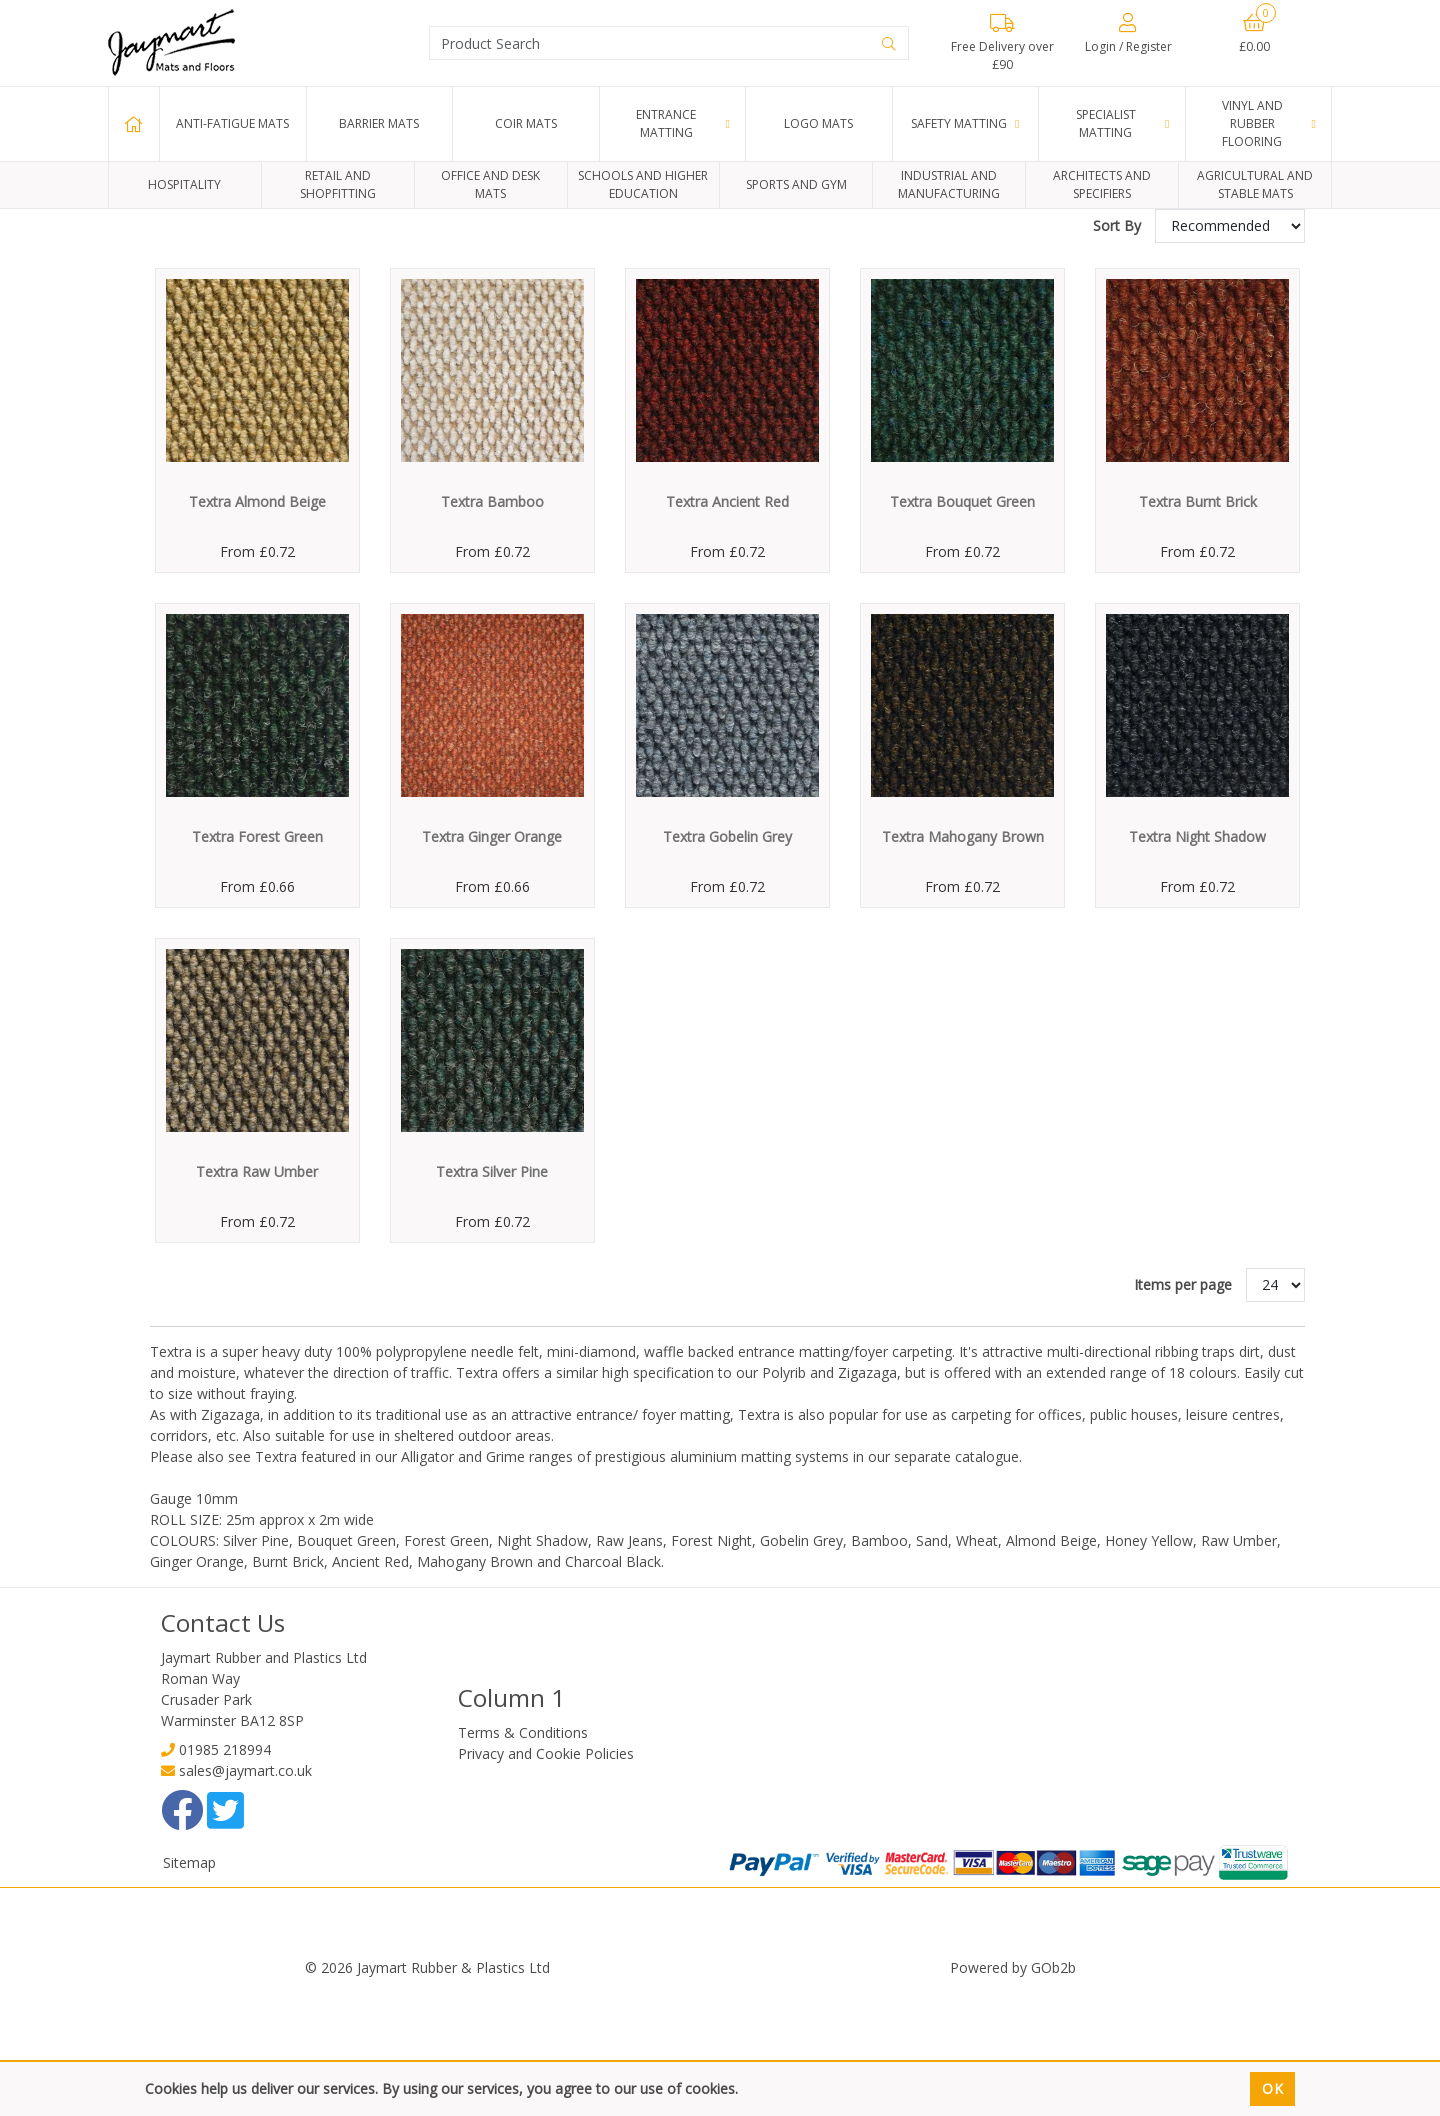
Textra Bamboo (492, 624)
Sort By (1119, 348)
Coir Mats (526, 123)
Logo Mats (818, 123)
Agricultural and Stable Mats (1255, 184)
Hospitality (184, 184)
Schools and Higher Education (643, 184)
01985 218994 (225, 1872)
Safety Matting (959, 123)
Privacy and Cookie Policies (546, 1876)
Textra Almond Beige (257, 624)
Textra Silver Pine (492, 1294)
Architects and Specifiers (1102, 184)
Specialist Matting (1106, 123)
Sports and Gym (796, 184)
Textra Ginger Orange (492, 959)
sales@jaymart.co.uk (245, 1893)
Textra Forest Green (257, 959)
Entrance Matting (666, 123)
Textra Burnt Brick (1198, 624)
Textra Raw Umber (257, 1294)
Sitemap (189, 1985)
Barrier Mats (379, 123)
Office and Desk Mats (490, 184)
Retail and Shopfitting (338, 184)
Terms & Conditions (523, 1855)
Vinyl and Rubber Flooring (1252, 123)
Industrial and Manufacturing (949, 184)
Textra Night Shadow (1197, 959)
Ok (1273, 2088)
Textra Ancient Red (727, 624)
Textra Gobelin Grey (727, 959)
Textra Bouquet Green (962, 624)
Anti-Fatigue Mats (232, 123)
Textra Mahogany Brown (963, 959)
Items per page (1183, 1407)
